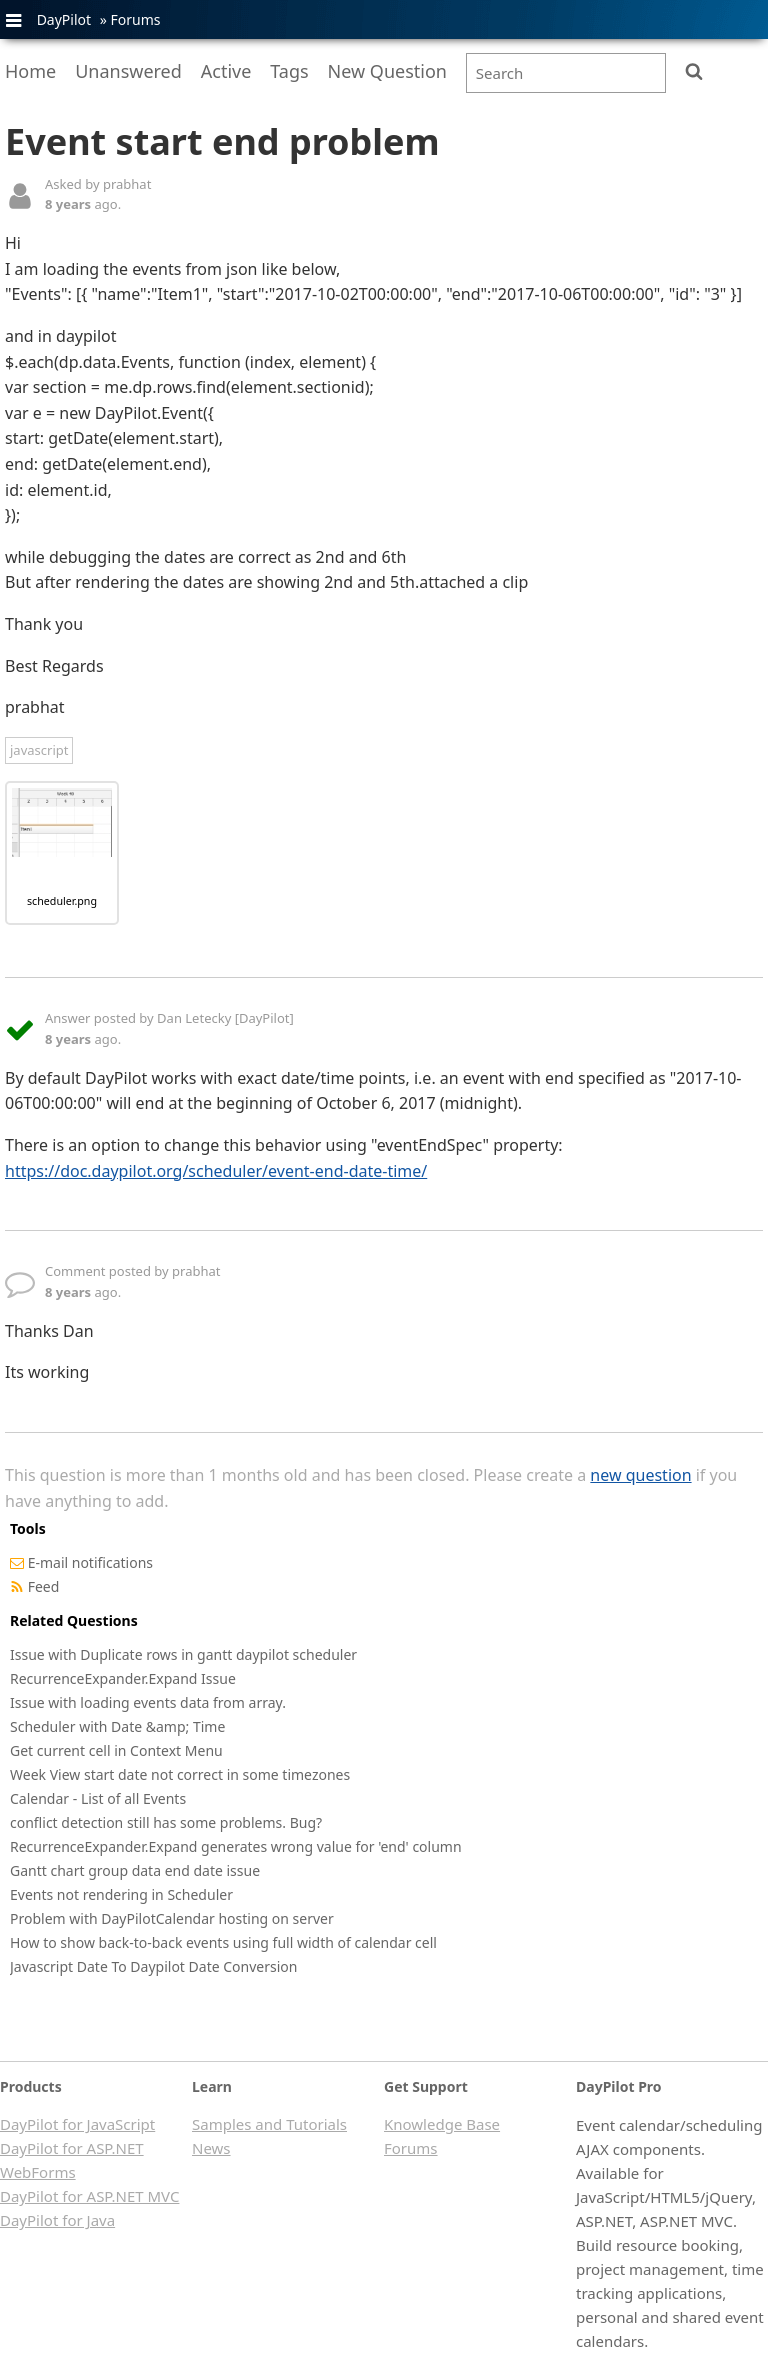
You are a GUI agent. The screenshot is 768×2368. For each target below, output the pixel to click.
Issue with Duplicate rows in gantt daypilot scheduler (183, 1654)
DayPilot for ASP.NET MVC (89, 2196)
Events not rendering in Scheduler (121, 1894)
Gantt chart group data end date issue (135, 1870)
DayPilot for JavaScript (77, 2124)
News (211, 2148)
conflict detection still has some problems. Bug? (166, 1822)
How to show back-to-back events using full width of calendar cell (223, 1942)
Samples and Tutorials (269, 2124)
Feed (44, 1586)
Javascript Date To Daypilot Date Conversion (153, 1966)
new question (640, 1475)
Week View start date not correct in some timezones (180, 1774)
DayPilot (64, 19)
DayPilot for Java (57, 2220)
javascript (39, 750)
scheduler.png (62, 901)
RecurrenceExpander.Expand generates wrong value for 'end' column (236, 1846)
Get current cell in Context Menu (116, 1750)
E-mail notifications (90, 1562)
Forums (135, 19)
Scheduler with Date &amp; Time (117, 1726)
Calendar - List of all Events (98, 1798)
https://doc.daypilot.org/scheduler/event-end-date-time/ (216, 1171)
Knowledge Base (442, 2124)
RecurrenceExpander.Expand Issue (123, 1678)
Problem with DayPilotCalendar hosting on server (172, 1918)
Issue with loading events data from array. (148, 1702)
